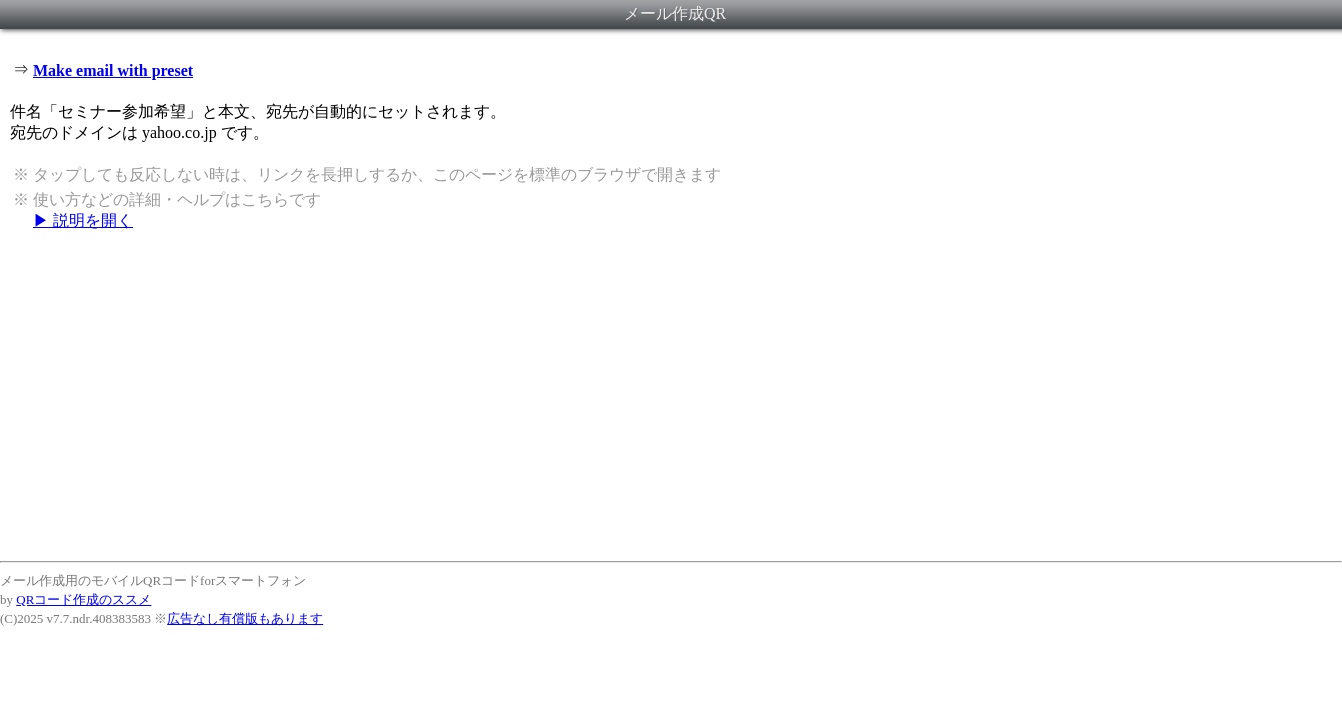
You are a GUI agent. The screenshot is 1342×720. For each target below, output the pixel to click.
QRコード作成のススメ (83, 599)
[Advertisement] (671, 395)
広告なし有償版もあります (245, 618)
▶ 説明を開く (83, 220)
